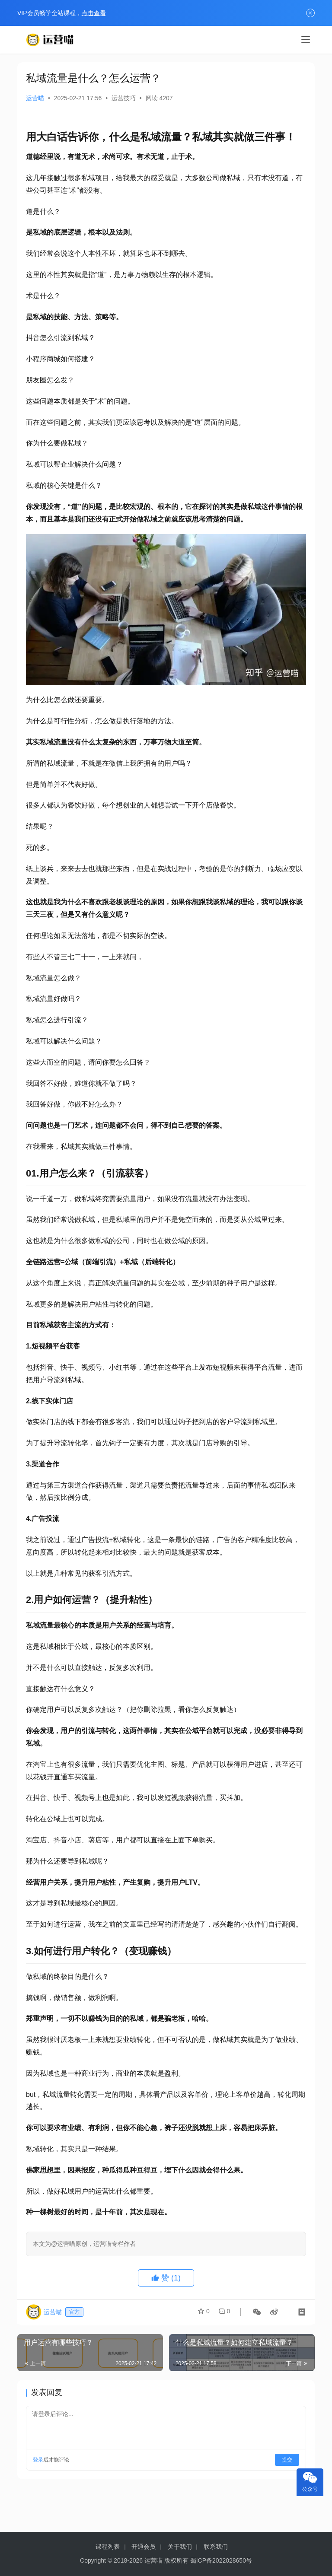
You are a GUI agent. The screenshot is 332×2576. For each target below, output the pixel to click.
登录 (38, 2460)
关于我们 (180, 2546)
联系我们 (216, 2546)
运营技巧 (124, 98)
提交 (287, 2460)
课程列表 (108, 2546)
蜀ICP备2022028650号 (221, 2560)
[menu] (306, 40)
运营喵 (35, 98)
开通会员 (143, 2546)
